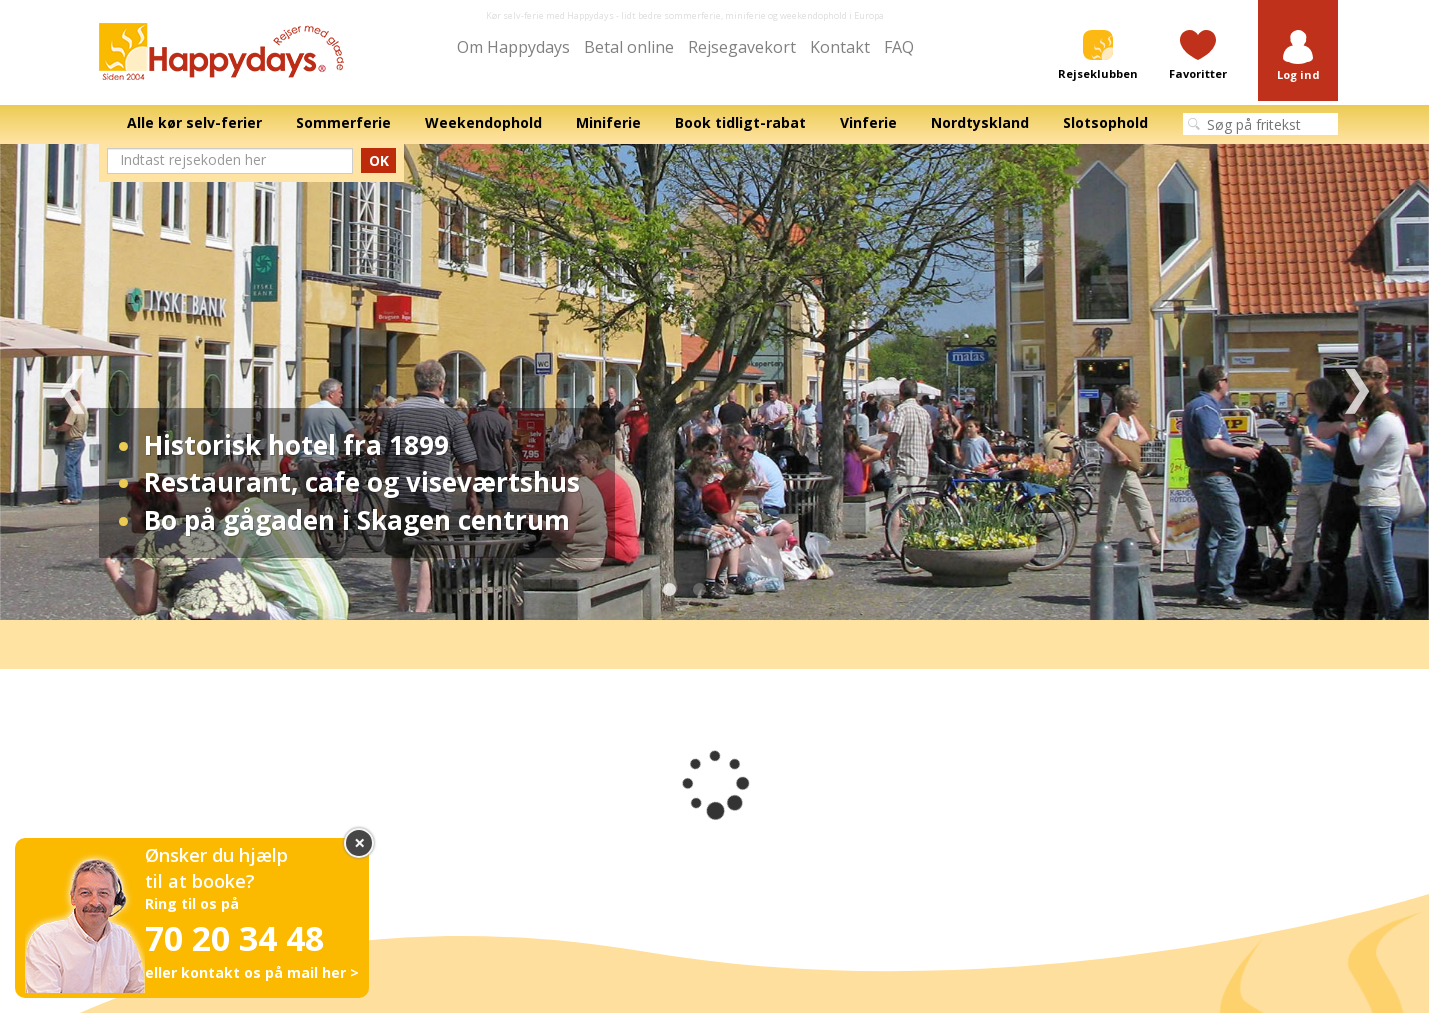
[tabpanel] (714, 382)
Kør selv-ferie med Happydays (550, 15)
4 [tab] (760, 590)
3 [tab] (730, 590)
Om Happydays (513, 47)
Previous (72, 382)
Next (1356, 382)
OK (379, 160)
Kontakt (840, 47)
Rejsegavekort (742, 47)
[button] (1298, 56)
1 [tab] (670, 590)
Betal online (629, 47)
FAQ (899, 47)
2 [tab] (700, 590)
